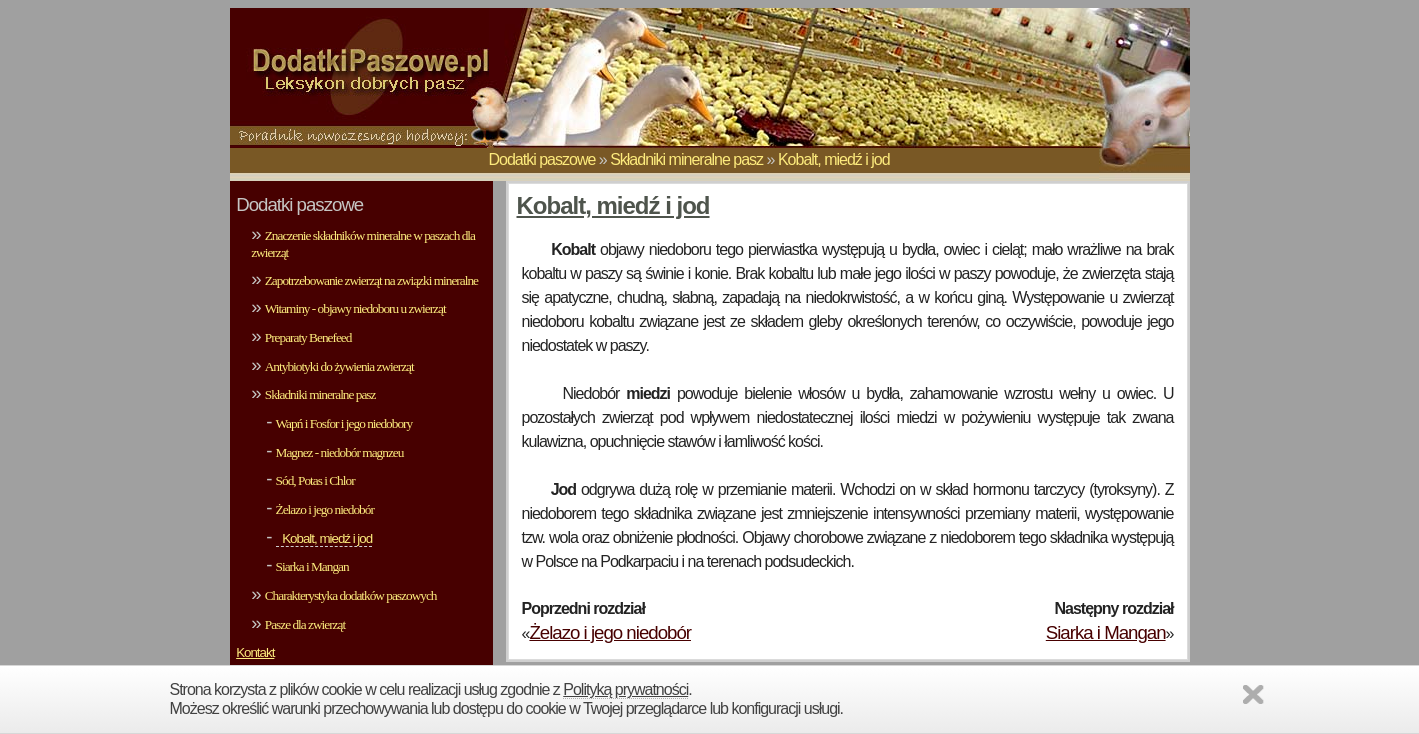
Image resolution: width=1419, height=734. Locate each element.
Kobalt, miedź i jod (834, 159)
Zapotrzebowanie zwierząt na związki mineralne (371, 280)
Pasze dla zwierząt (305, 624)
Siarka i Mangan (312, 566)
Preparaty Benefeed (308, 337)
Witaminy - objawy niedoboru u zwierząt (355, 308)
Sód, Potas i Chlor (315, 480)
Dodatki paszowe (542, 159)
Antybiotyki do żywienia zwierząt (339, 366)
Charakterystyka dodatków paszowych (351, 595)
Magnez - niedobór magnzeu (340, 452)
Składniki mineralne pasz (686, 159)
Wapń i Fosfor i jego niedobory (344, 423)
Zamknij (1256, 697)
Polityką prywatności (625, 689)
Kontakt (255, 652)
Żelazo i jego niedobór (325, 509)
